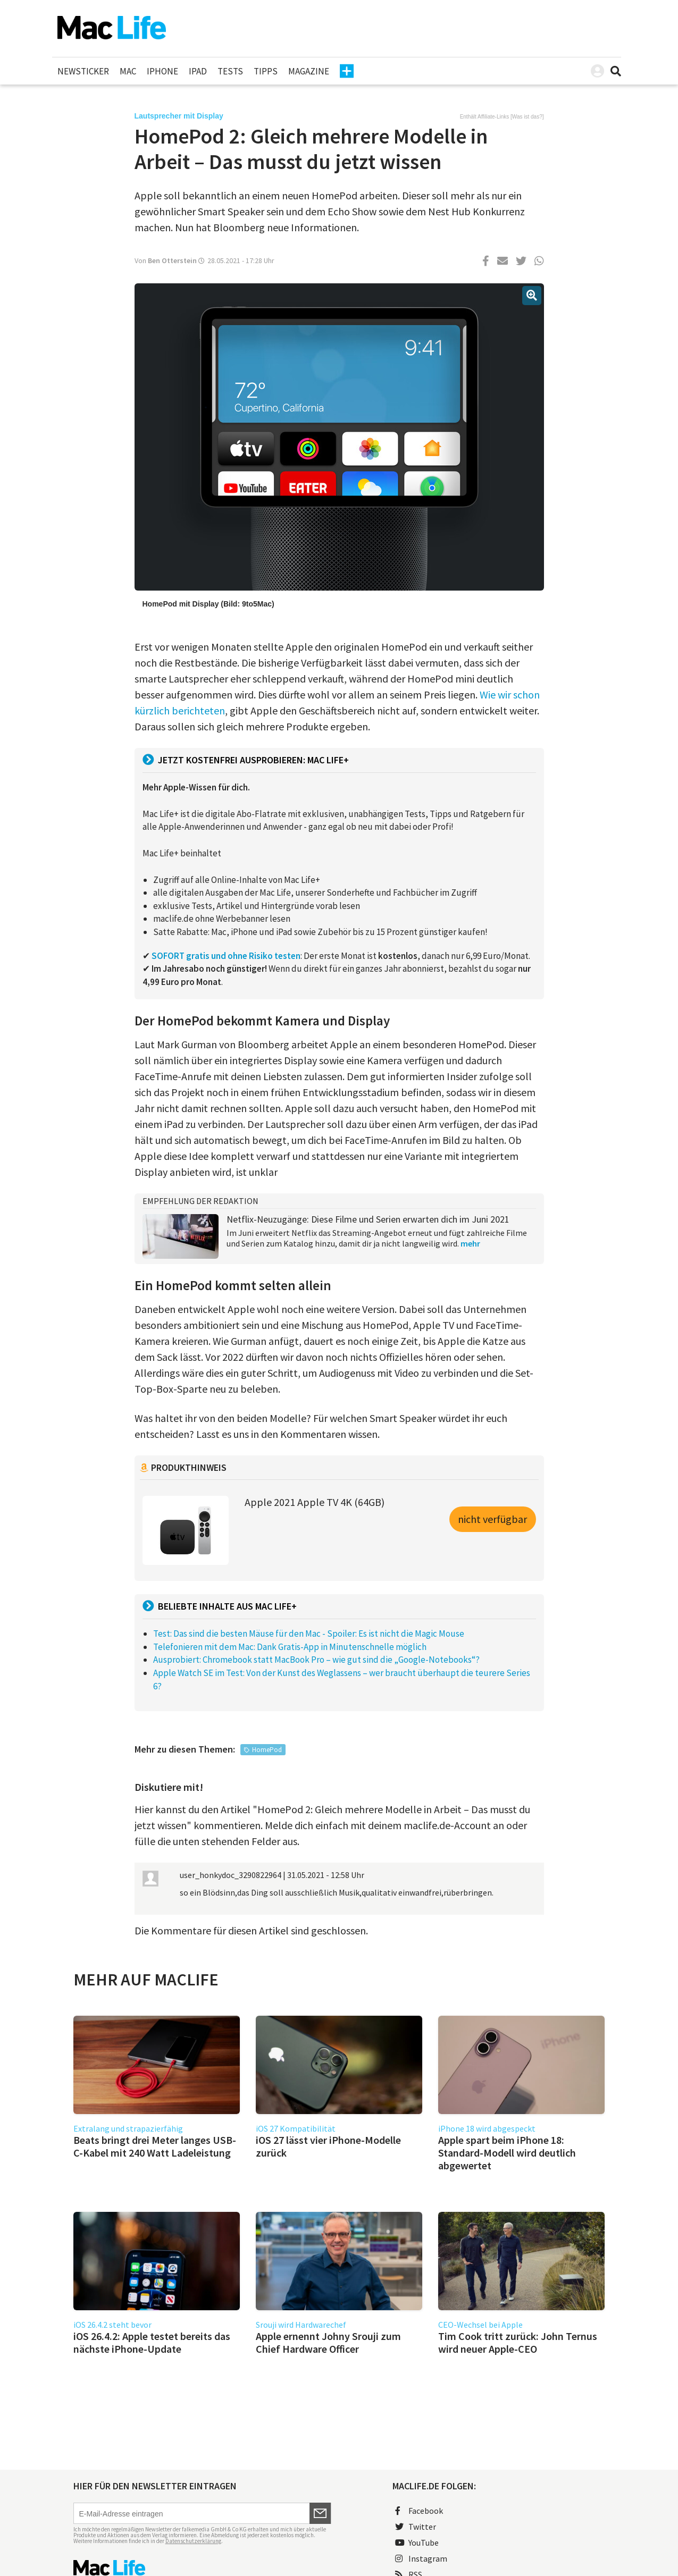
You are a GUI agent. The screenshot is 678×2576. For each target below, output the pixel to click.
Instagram (421, 2558)
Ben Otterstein (172, 260)
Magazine (308, 71)
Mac (128, 71)
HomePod (267, 1749)
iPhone (162, 71)
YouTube (417, 2542)
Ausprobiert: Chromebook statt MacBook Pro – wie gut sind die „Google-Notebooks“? (316, 1659)
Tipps (266, 71)
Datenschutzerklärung (193, 2541)
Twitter (415, 2526)
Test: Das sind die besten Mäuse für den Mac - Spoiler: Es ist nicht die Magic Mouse (308, 1633)
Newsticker (83, 71)
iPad (198, 71)
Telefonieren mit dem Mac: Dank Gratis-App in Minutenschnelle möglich (289, 1647)
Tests (230, 71)
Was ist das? (527, 117)
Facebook (419, 2510)
